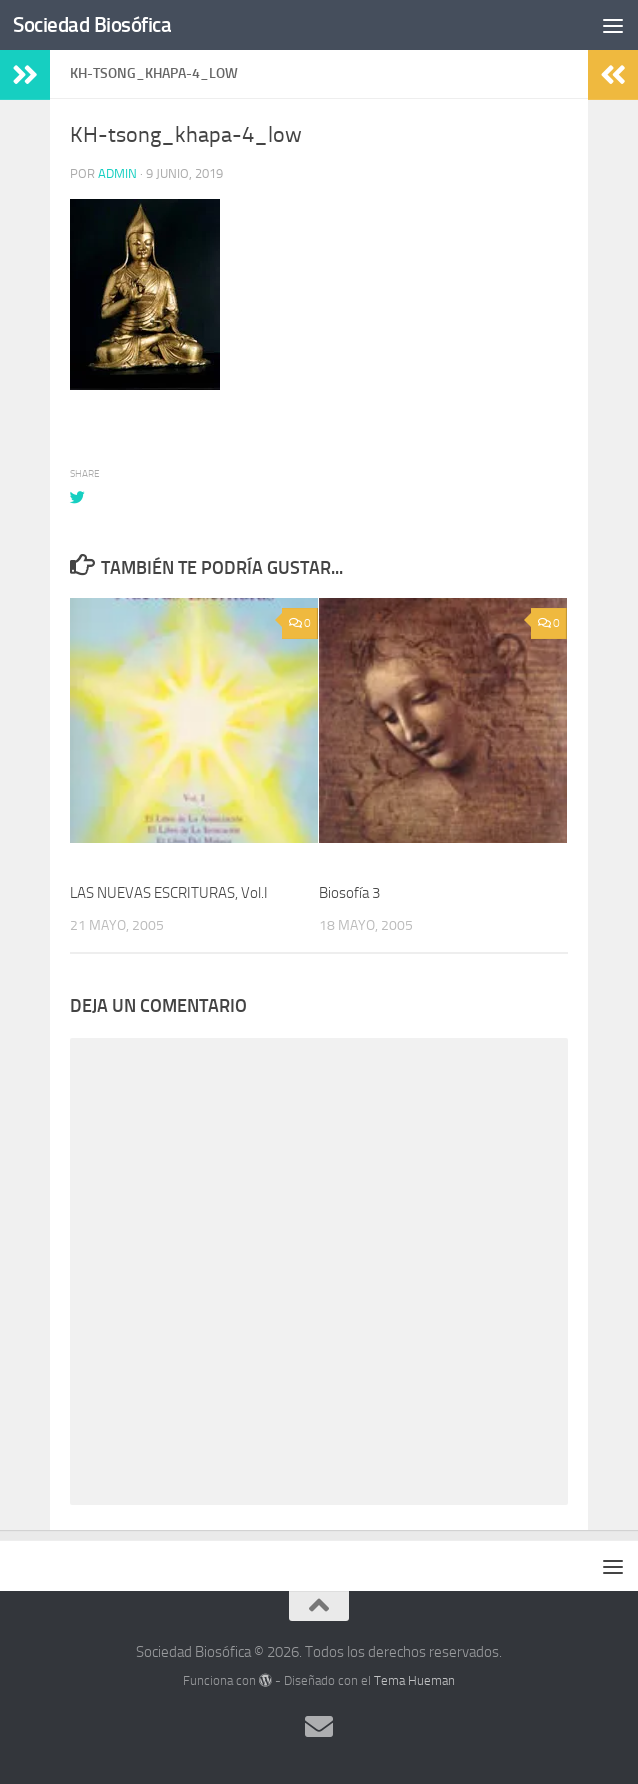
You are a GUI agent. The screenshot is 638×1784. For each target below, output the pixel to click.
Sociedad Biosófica (92, 24)
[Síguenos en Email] (319, 1727)
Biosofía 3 (349, 893)
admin (117, 173)
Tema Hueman (414, 1680)
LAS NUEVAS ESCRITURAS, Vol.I (169, 893)
